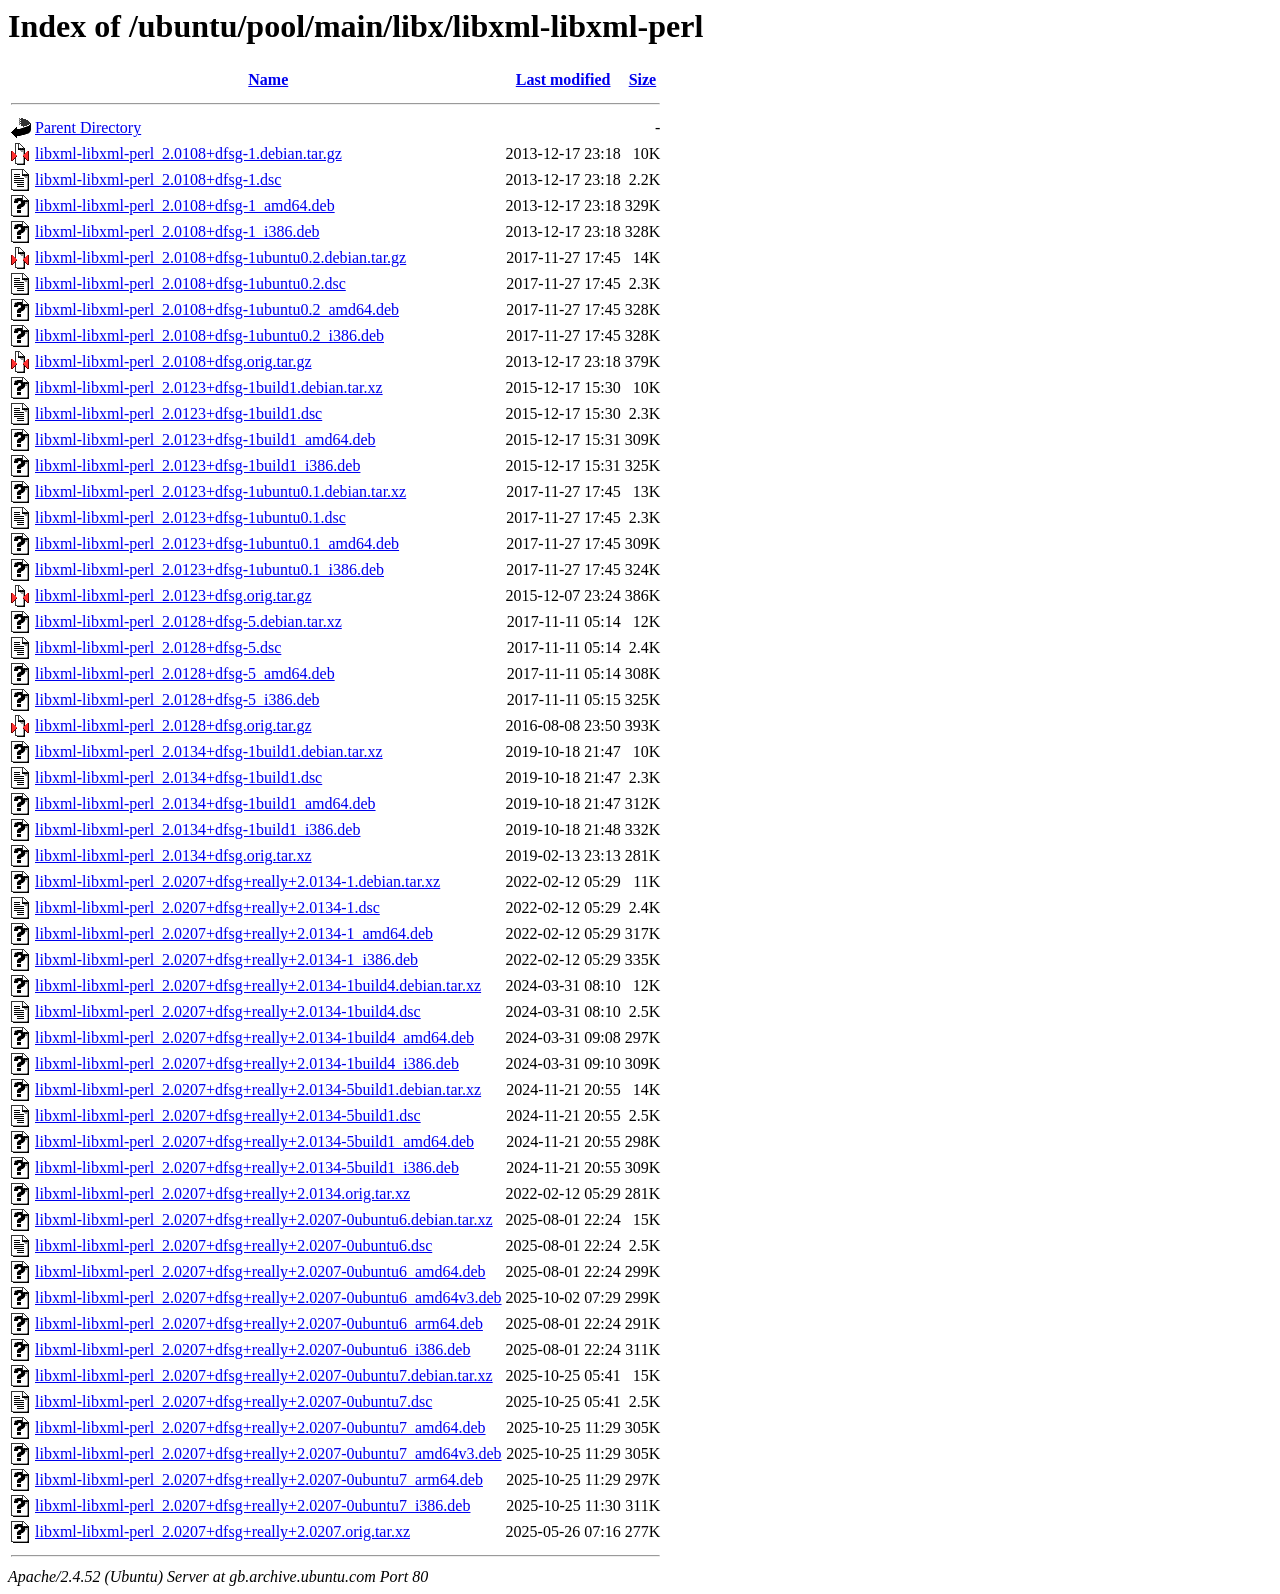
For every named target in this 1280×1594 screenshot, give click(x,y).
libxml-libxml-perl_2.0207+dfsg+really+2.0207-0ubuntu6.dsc (233, 1245)
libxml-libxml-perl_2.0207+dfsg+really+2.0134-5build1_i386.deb (247, 1167)
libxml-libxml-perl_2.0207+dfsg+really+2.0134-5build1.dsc (228, 1115)
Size (643, 79)
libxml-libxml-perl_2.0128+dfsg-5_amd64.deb (185, 673)
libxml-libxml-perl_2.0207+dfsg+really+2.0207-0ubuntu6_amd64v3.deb (268, 1297)
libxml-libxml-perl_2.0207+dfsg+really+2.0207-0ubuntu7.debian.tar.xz (264, 1375)
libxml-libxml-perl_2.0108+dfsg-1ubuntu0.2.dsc (190, 283)
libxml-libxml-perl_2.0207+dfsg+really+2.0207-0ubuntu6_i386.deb (252, 1349)
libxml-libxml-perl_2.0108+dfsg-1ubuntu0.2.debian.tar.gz (220, 257)
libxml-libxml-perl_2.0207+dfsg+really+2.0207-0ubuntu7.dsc (233, 1401)
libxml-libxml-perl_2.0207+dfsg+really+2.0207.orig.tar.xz (222, 1531)
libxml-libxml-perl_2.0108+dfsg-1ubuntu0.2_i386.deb (209, 335)
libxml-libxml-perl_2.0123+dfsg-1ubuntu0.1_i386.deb (209, 569)
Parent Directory (88, 127)
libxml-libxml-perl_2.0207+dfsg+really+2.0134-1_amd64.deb (234, 933)
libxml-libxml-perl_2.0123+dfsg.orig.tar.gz (173, 595)
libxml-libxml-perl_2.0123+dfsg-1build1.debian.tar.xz (209, 387)
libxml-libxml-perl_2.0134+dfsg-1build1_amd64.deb (205, 803)
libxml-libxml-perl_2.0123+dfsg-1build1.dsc (178, 413)
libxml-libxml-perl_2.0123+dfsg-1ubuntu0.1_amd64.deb (217, 543)
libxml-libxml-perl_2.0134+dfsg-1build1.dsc (178, 777)
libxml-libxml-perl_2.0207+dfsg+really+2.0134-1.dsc (207, 907)
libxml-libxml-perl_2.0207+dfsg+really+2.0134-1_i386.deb (226, 959)
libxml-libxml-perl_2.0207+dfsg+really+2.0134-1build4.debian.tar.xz (258, 985)
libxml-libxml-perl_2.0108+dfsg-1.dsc (158, 179)
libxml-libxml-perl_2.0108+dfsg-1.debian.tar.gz (188, 153)
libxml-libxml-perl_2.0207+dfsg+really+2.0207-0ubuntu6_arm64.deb (259, 1323)
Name (268, 79)
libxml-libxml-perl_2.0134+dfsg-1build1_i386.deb (197, 829)
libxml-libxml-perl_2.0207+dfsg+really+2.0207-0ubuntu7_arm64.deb (259, 1479)
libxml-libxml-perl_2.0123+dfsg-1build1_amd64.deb (205, 439)
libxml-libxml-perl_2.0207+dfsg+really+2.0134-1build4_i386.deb (247, 1063)
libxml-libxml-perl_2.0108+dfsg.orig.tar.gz (173, 361)
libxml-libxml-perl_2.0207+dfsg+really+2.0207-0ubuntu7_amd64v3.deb (268, 1453)
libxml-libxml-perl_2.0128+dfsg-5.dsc (158, 647)
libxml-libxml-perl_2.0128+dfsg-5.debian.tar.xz (188, 621)
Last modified (563, 79)
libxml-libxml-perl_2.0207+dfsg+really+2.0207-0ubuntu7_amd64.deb (260, 1427)
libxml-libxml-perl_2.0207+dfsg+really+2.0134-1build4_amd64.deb (254, 1037)
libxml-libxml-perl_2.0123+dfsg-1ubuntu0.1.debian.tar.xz (220, 491)
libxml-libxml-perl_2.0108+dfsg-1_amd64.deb (185, 205)
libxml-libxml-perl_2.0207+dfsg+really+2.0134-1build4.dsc (228, 1011)
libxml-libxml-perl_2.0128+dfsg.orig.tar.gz (173, 725)
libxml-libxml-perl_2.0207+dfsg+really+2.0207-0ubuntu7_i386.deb (252, 1505)
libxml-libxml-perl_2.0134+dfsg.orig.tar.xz (173, 855)
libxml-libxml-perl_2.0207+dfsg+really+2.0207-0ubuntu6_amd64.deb (260, 1271)
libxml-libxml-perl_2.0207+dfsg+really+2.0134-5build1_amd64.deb (254, 1141)
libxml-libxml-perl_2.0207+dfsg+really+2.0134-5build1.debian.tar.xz (258, 1089)
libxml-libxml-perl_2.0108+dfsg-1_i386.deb (177, 231)
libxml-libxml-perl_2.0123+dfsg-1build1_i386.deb (197, 465)
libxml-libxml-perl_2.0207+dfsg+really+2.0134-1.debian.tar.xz (237, 881)
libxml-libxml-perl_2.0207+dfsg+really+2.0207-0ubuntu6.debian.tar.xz (264, 1219)
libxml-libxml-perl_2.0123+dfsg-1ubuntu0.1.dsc (190, 517)
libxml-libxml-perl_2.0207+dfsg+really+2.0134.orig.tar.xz (222, 1193)
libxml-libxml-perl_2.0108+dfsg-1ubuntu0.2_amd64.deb (217, 309)
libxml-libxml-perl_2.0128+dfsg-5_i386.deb (177, 699)
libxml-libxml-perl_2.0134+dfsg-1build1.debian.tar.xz (209, 751)
